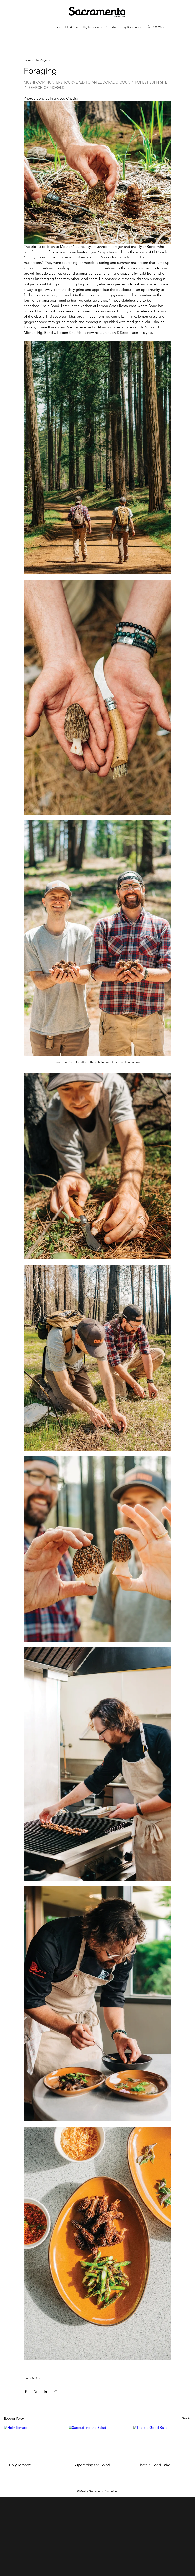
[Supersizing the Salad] (97, 2442)
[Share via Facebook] (26, 2391)
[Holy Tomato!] (33, 2442)
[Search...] (169, 26)
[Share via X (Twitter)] (35, 2391)
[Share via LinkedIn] (45, 2391)
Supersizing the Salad (92, 2465)
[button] (122, 12)
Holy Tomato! (20, 2465)
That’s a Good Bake (154, 2465)
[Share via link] (55, 2391)
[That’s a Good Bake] (162, 2442)
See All (186, 2418)
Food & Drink (33, 2378)
